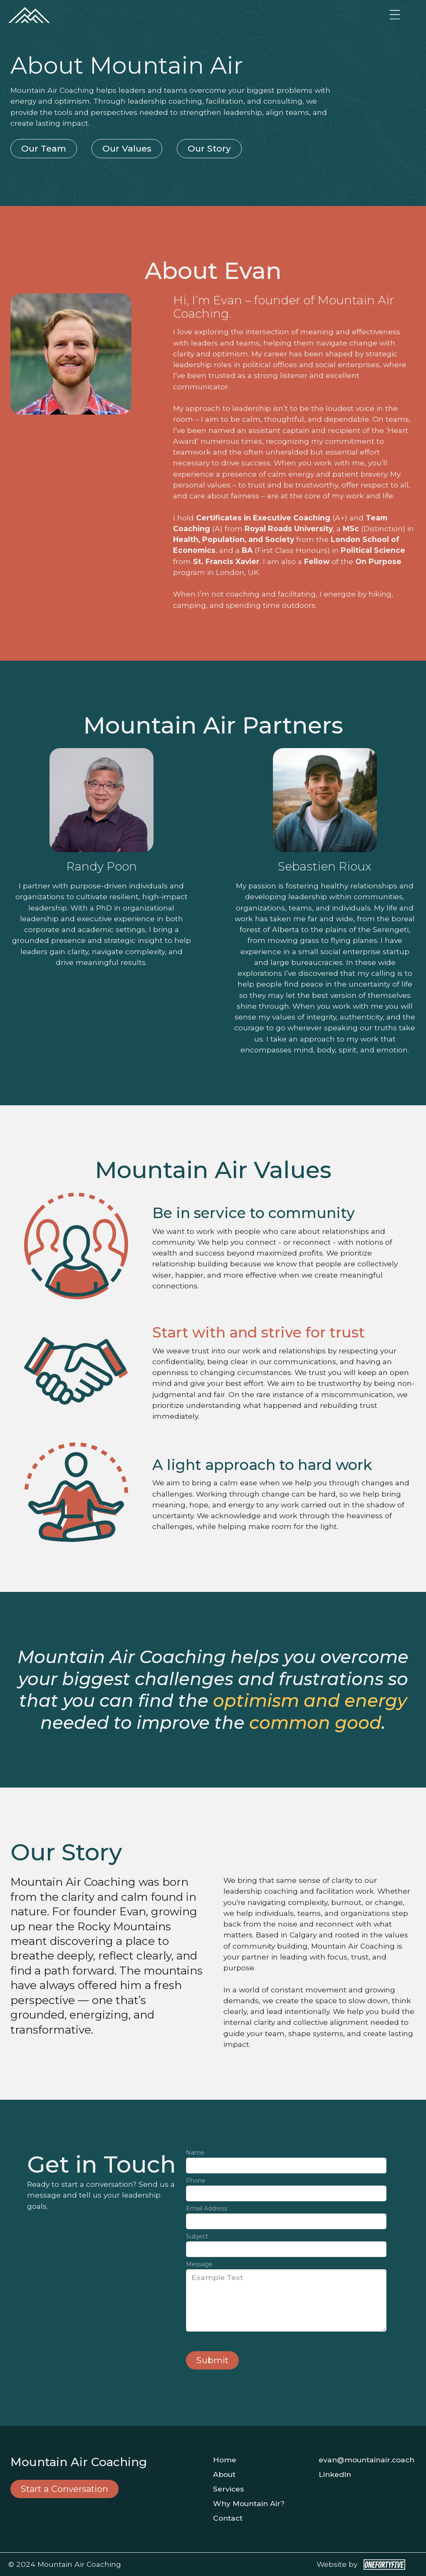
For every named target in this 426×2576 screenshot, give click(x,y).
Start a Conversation (64, 2489)
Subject (197, 2236)
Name (195, 2153)
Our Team (43, 148)
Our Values (126, 148)
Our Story (209, 148)
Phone (196, 2180)
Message (199, 2264)
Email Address (206, 2208)
